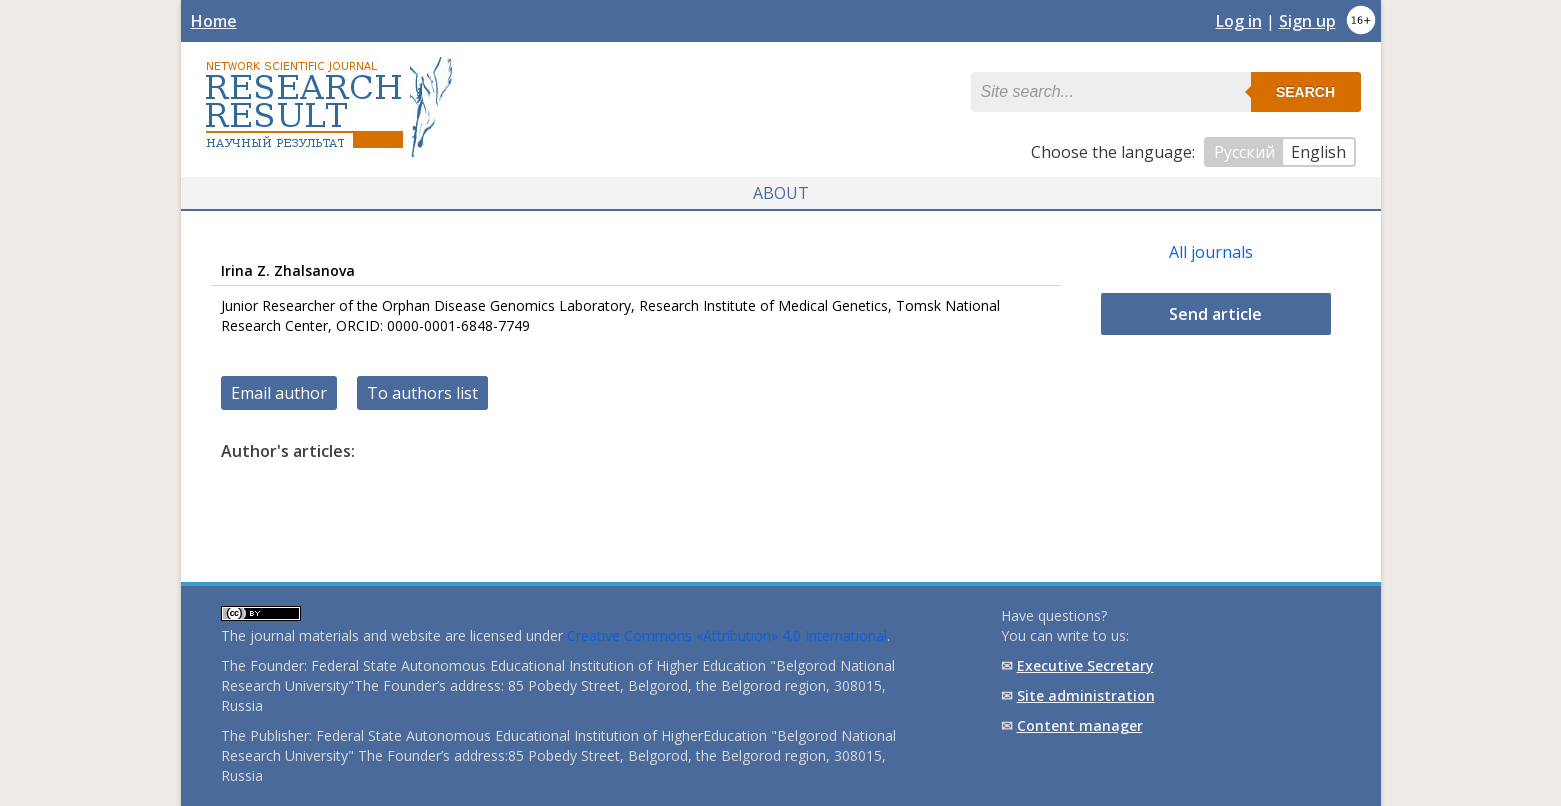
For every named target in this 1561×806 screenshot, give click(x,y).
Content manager (1080, 725)
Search (1305, 92)
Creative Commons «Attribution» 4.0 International (727, 635)
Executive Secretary (1085, 665)
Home (214, 21)
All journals (1211, 252)
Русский (1244, 152)
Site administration (1086, 695)
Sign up (1307, 21)
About (781, 193)
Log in (1239, 21)
